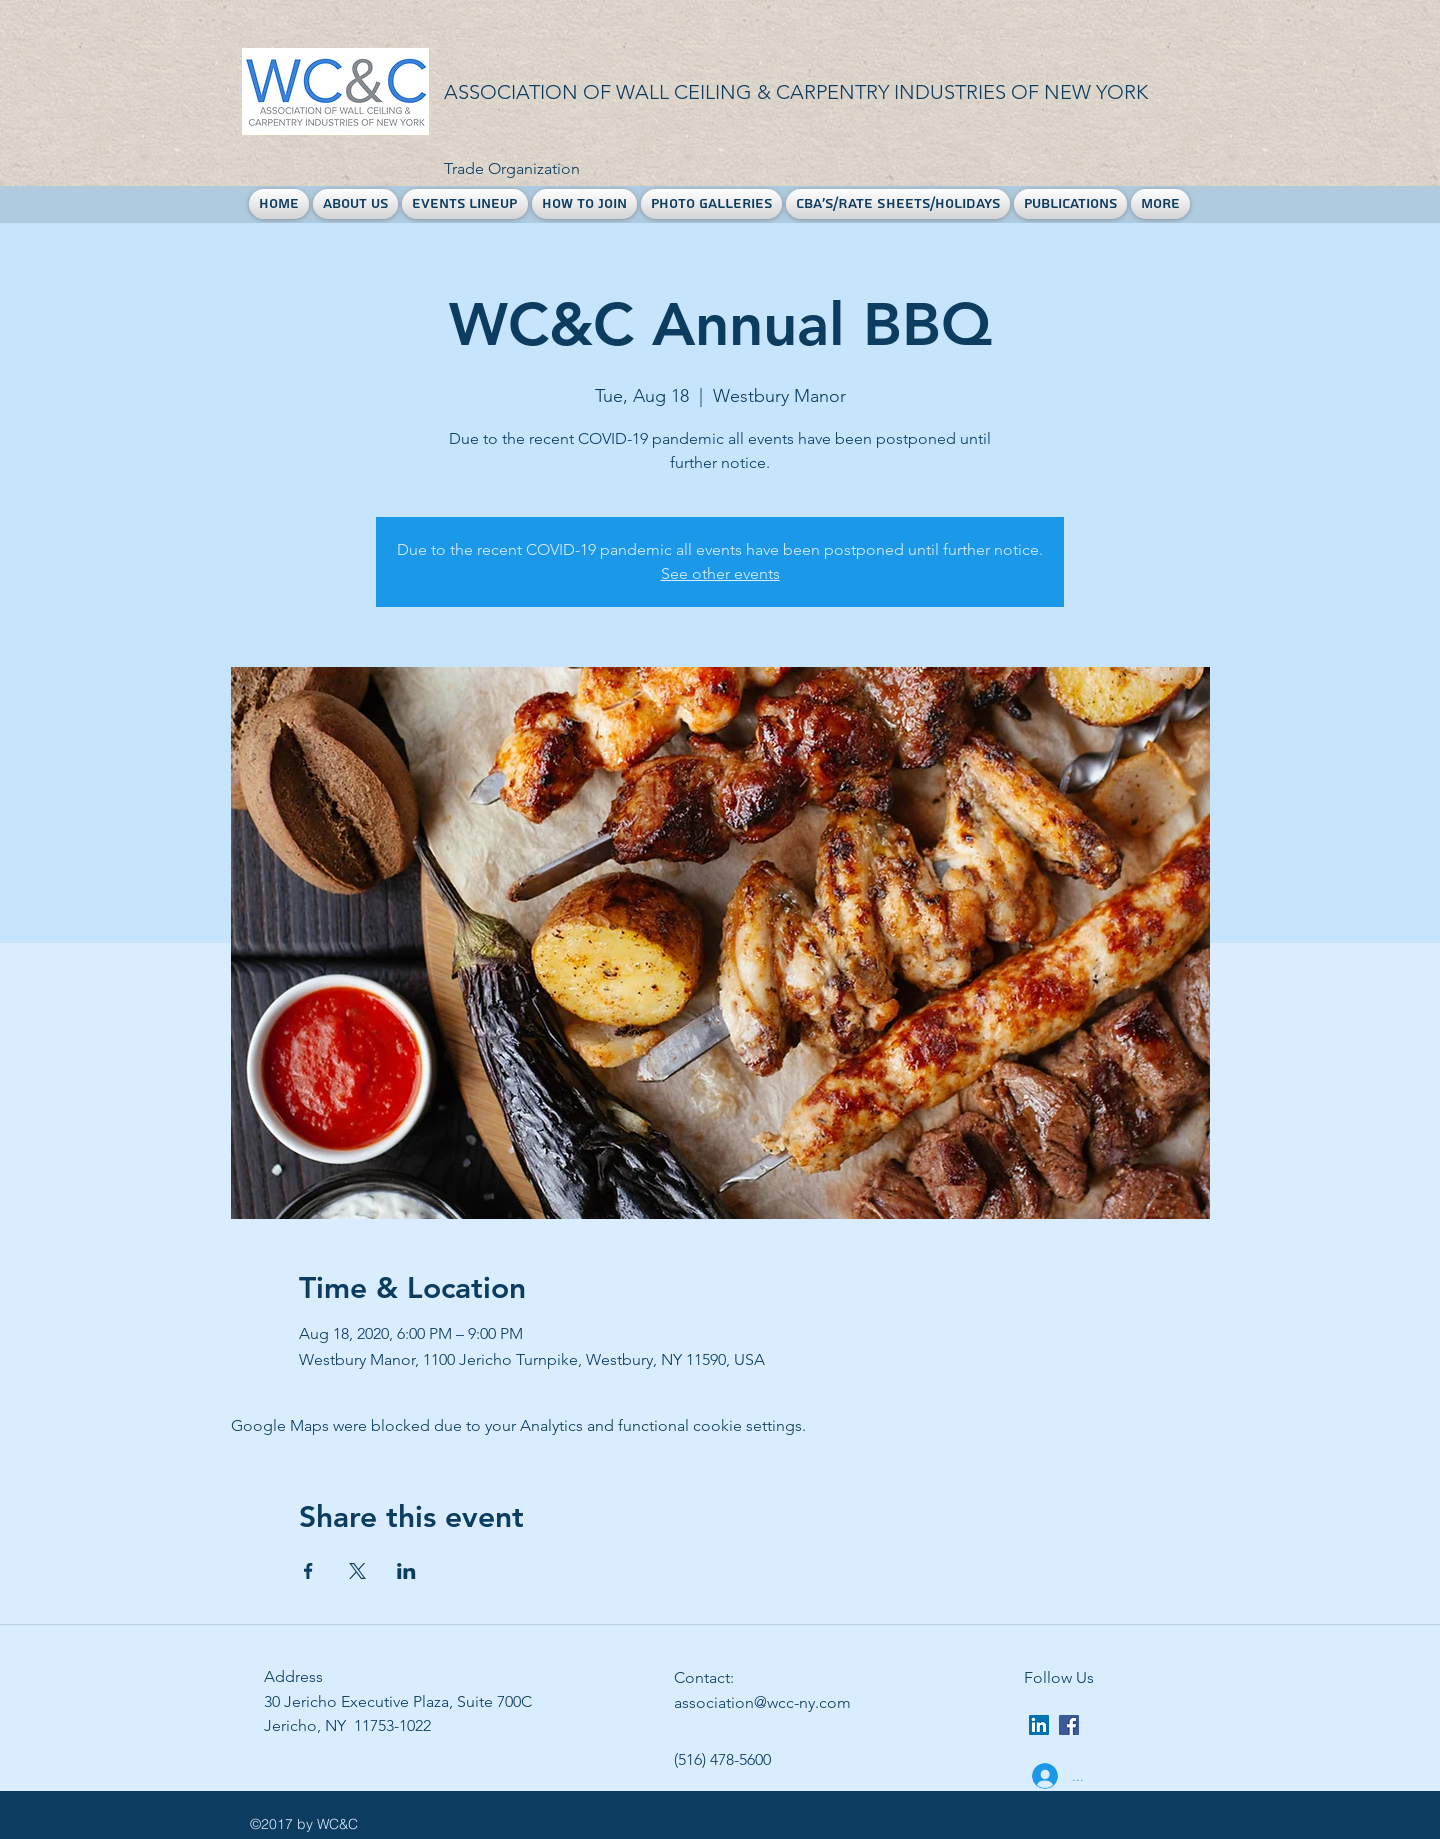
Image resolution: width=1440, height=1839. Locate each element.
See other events (720, 573)
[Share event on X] (357, 1571)
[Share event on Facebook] (308, 1571)
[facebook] (1069, 1725)
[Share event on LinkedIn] (406, 1571)
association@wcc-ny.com (762, 1702)
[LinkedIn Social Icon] (1039, 1725)
